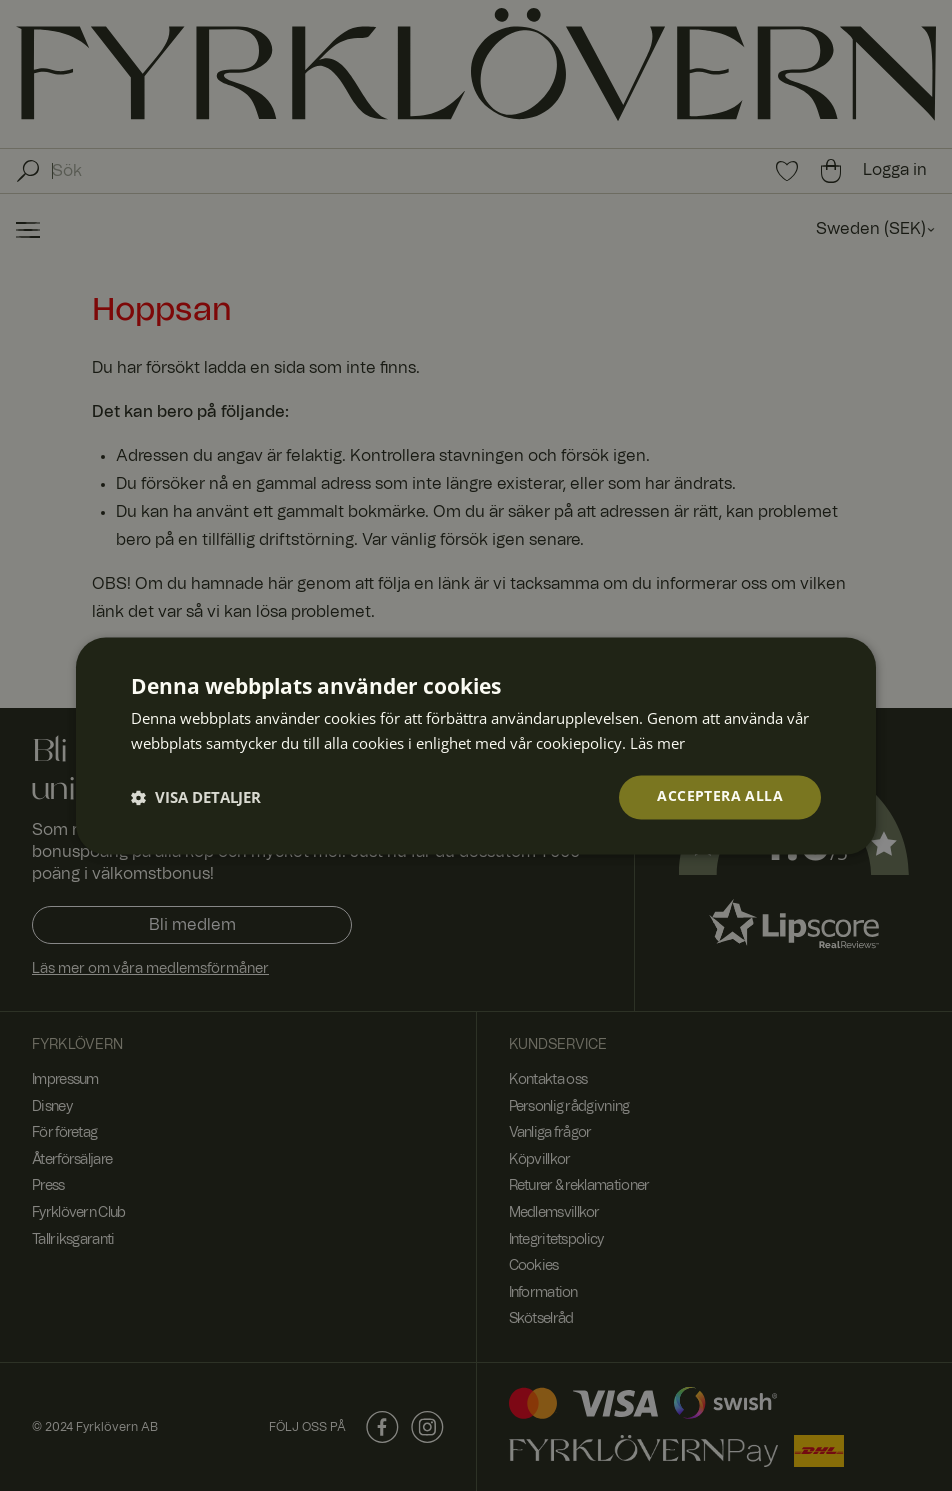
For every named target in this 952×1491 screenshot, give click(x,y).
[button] (196, 797)
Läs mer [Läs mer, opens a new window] (657, 742)
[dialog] (476, 745)
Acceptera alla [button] (720, 796)
